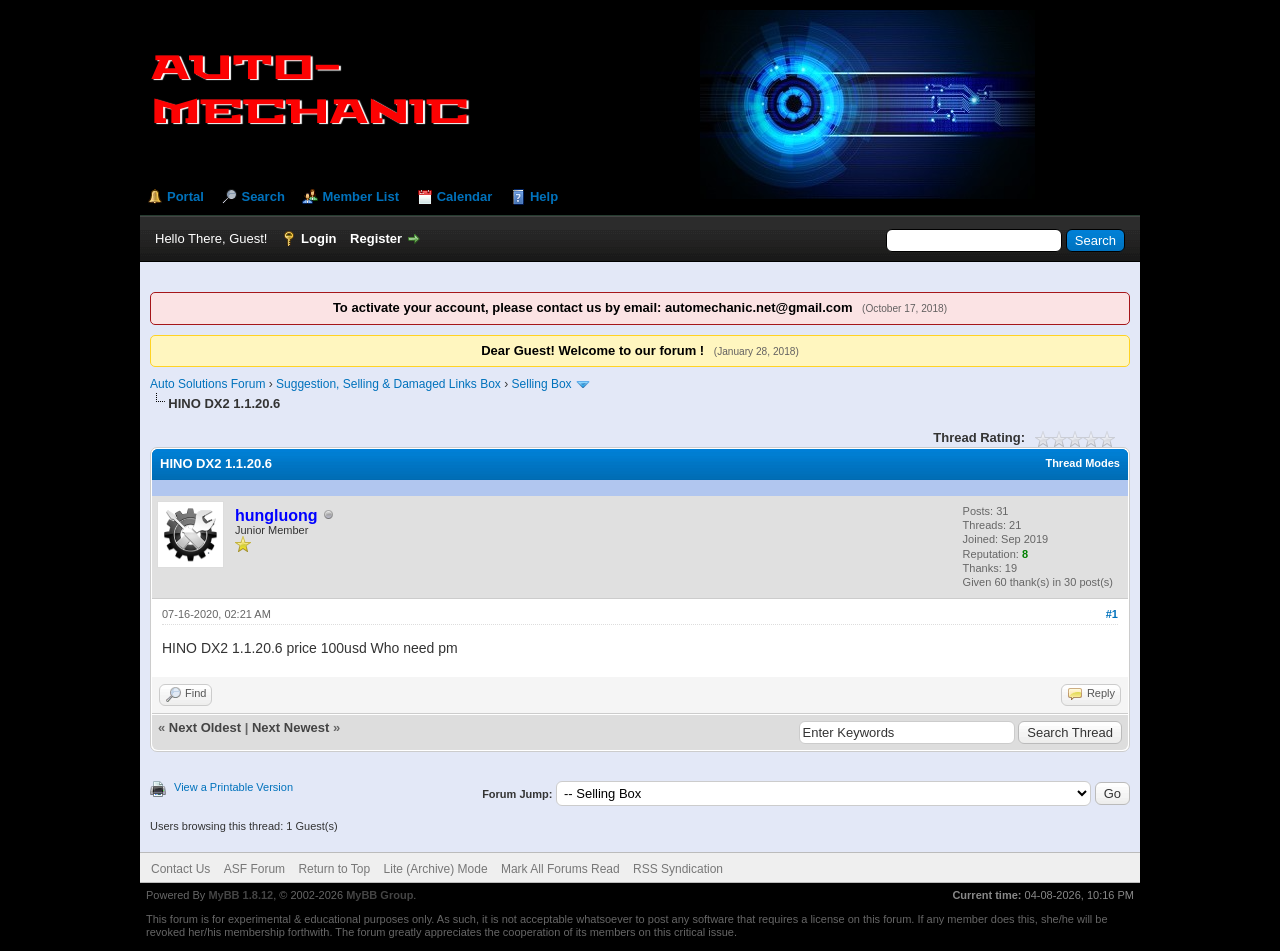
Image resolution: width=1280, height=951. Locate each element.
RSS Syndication (678, 869)
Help (544, 196)
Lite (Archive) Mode (436, 869)
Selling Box (542, 384)
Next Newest (290, 727)
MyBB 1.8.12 (240, 895)
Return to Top (334, 869)
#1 (1112, 614)
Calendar (465, 196)
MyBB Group (379, 895)
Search (262, 196)
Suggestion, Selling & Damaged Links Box (388, 384)
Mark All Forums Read (560, 869)
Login (318, 238)
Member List (360, 196)
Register (376, 238)
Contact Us (180, 869)
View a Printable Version (233, 787)
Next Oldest (205, 727)
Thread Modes (1082, 463)
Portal (185, 196)
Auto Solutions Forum (207, 384)
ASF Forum (254, 869)
